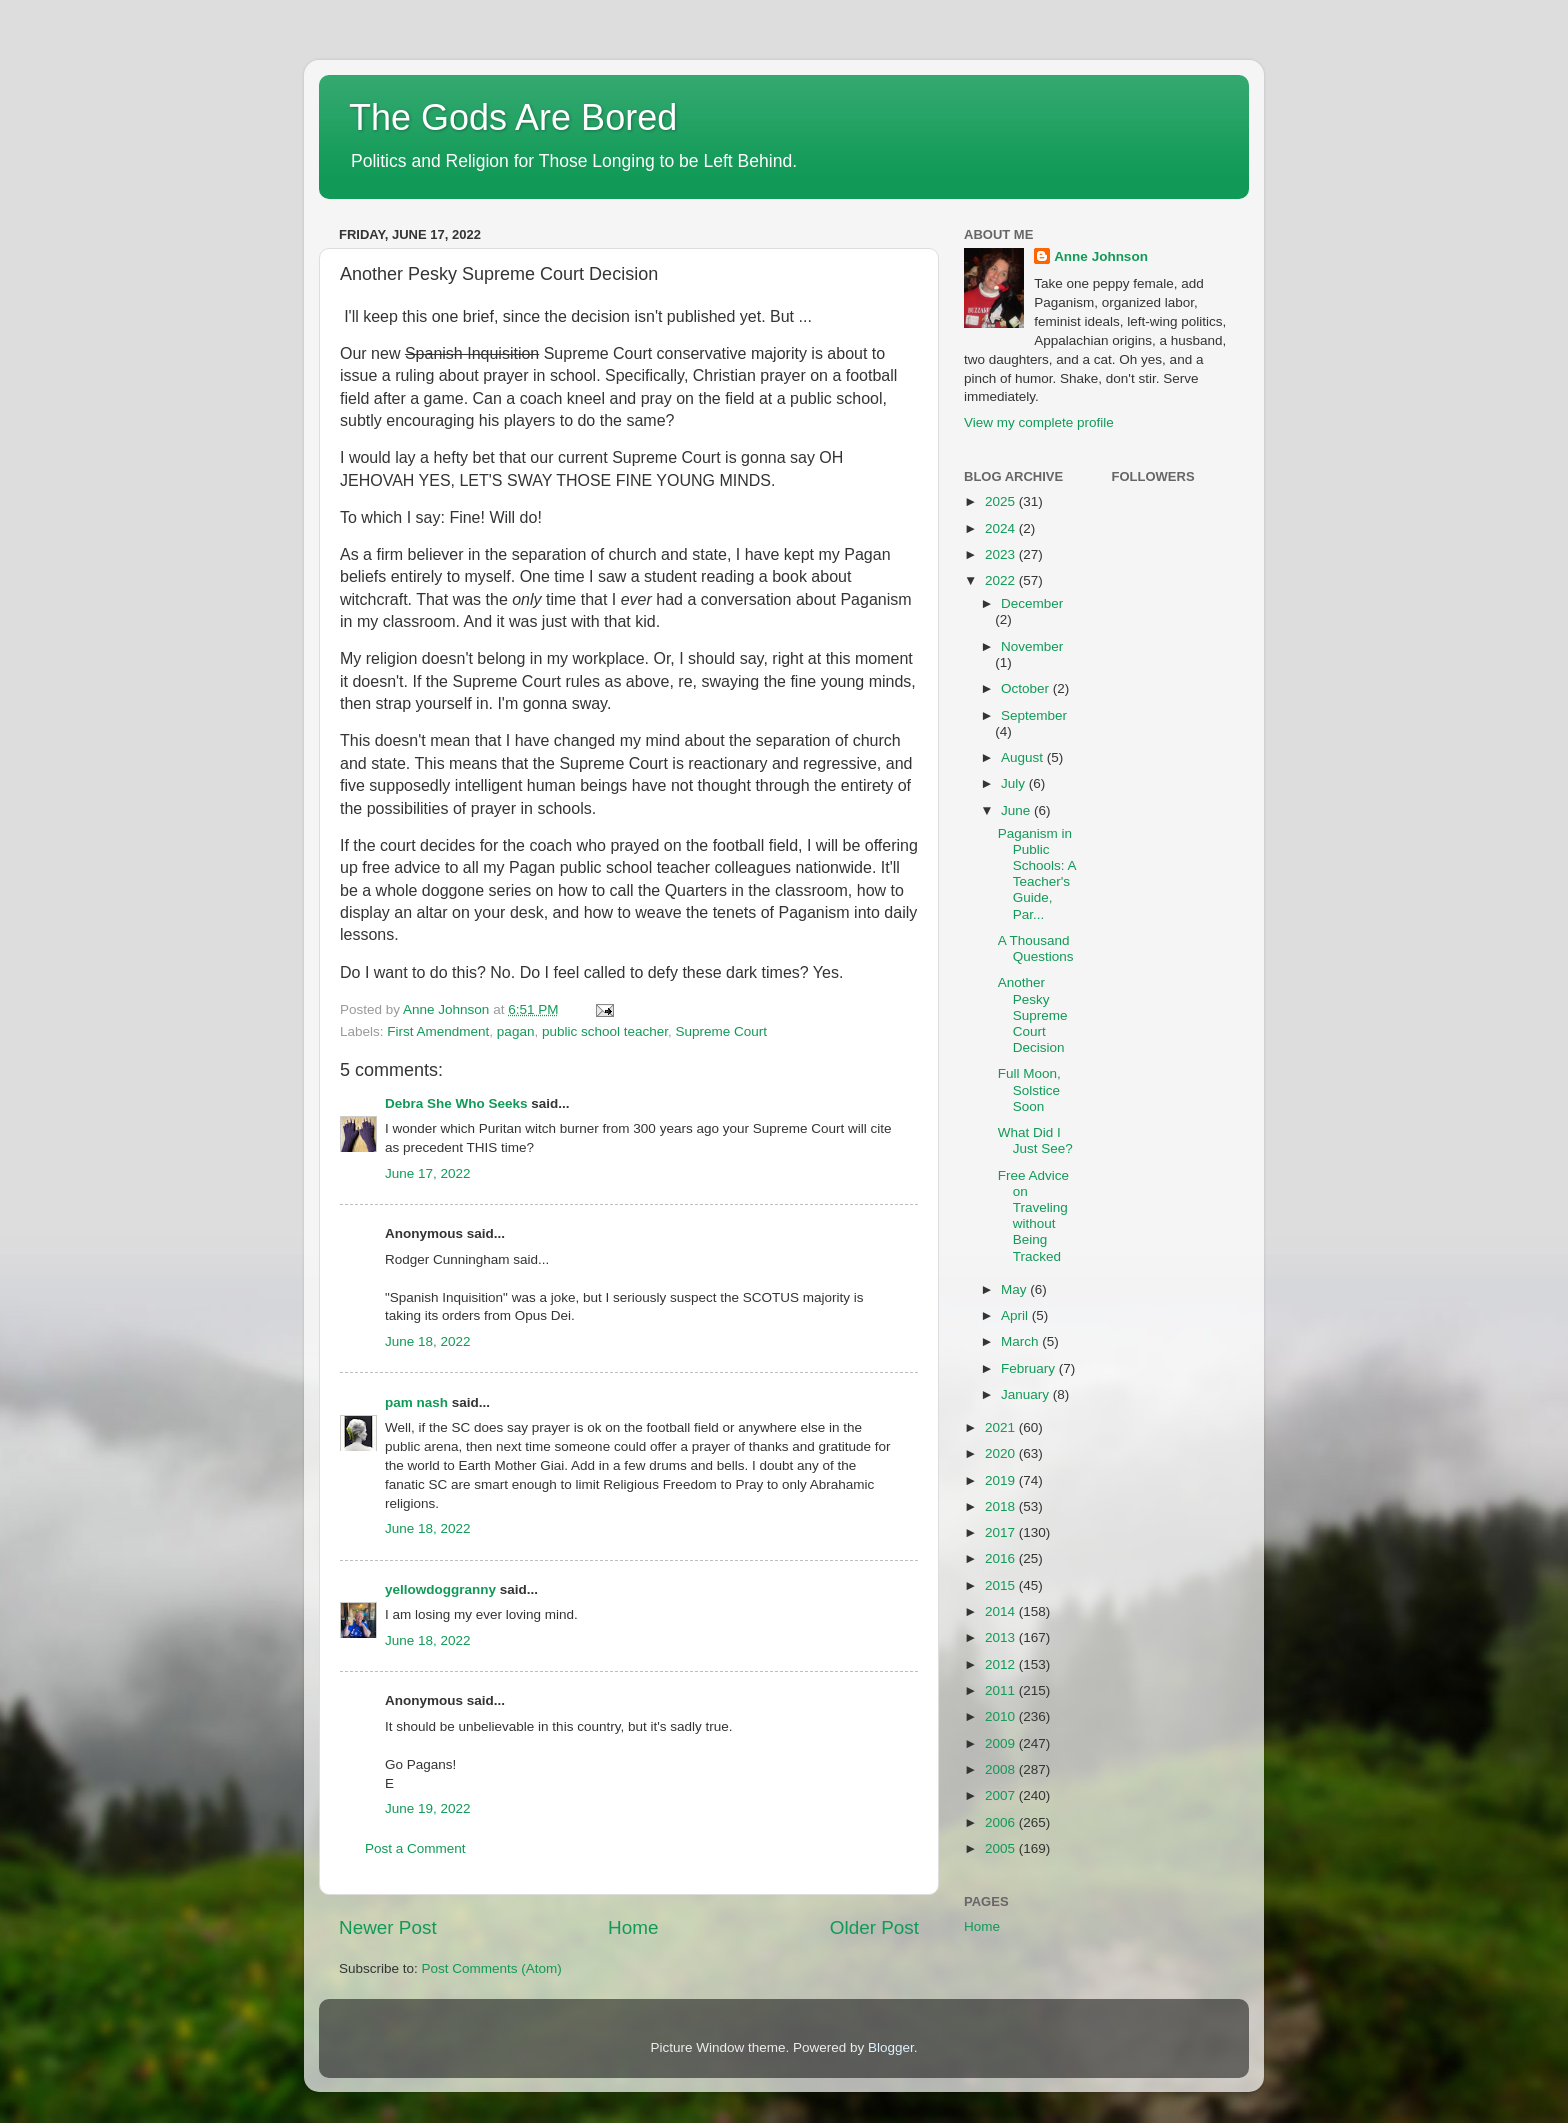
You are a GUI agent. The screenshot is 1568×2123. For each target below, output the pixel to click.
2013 (1002, 1637)
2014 (1002, 1611)
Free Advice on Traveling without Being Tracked (1033, 1216)
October (1027, 688)
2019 (1002, 1480)
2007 (1002, 1795)
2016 (1002, 1558)
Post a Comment (415, 1848)
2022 (1002, 580)
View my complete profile (1039, 422)
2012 (1002, 1664)
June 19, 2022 (428, 1808)
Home (633, 1927)
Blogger (891, 2047)
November (1032, 646)
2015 (1002, 1585)
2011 (1002, 1690)
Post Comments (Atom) (492, 1968)
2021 (1002, 1427)
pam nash (416, 1402)
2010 (1002, 1716)
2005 (1002, 1848)
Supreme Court (722, 1031)
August (1024, 757)
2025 (1002, 501)
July (1015, 783)
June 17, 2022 (428, 1173)
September (1034, 715)
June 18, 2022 (428, 1341)
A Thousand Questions (1036, 948)
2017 (1002, 1532)
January (1027, 1394)
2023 (1002, 554)
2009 (1002, 1743)
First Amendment (438, 1031)
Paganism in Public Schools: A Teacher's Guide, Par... (1037, 874)
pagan (516, 1031)
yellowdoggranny (440, 1589)
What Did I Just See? (1035, 1140)
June (1017, 810)
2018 (1002, 1506)
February (1030, 1368)
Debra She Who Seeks (456, 1103)
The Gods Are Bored (513, 117)
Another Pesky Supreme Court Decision (1033, 1015)
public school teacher (605, 1031)
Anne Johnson (1101, 256)
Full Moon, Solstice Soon (1029, 1089)
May (1015, 1289)
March (1021, 1341)
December (1032, 603)
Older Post (874, 1927)
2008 (1002, 1769)
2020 (1002, 1453)
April (1016, 1315)
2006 (1002, 1822)
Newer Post (388, 1927)
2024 (1002, 528)
